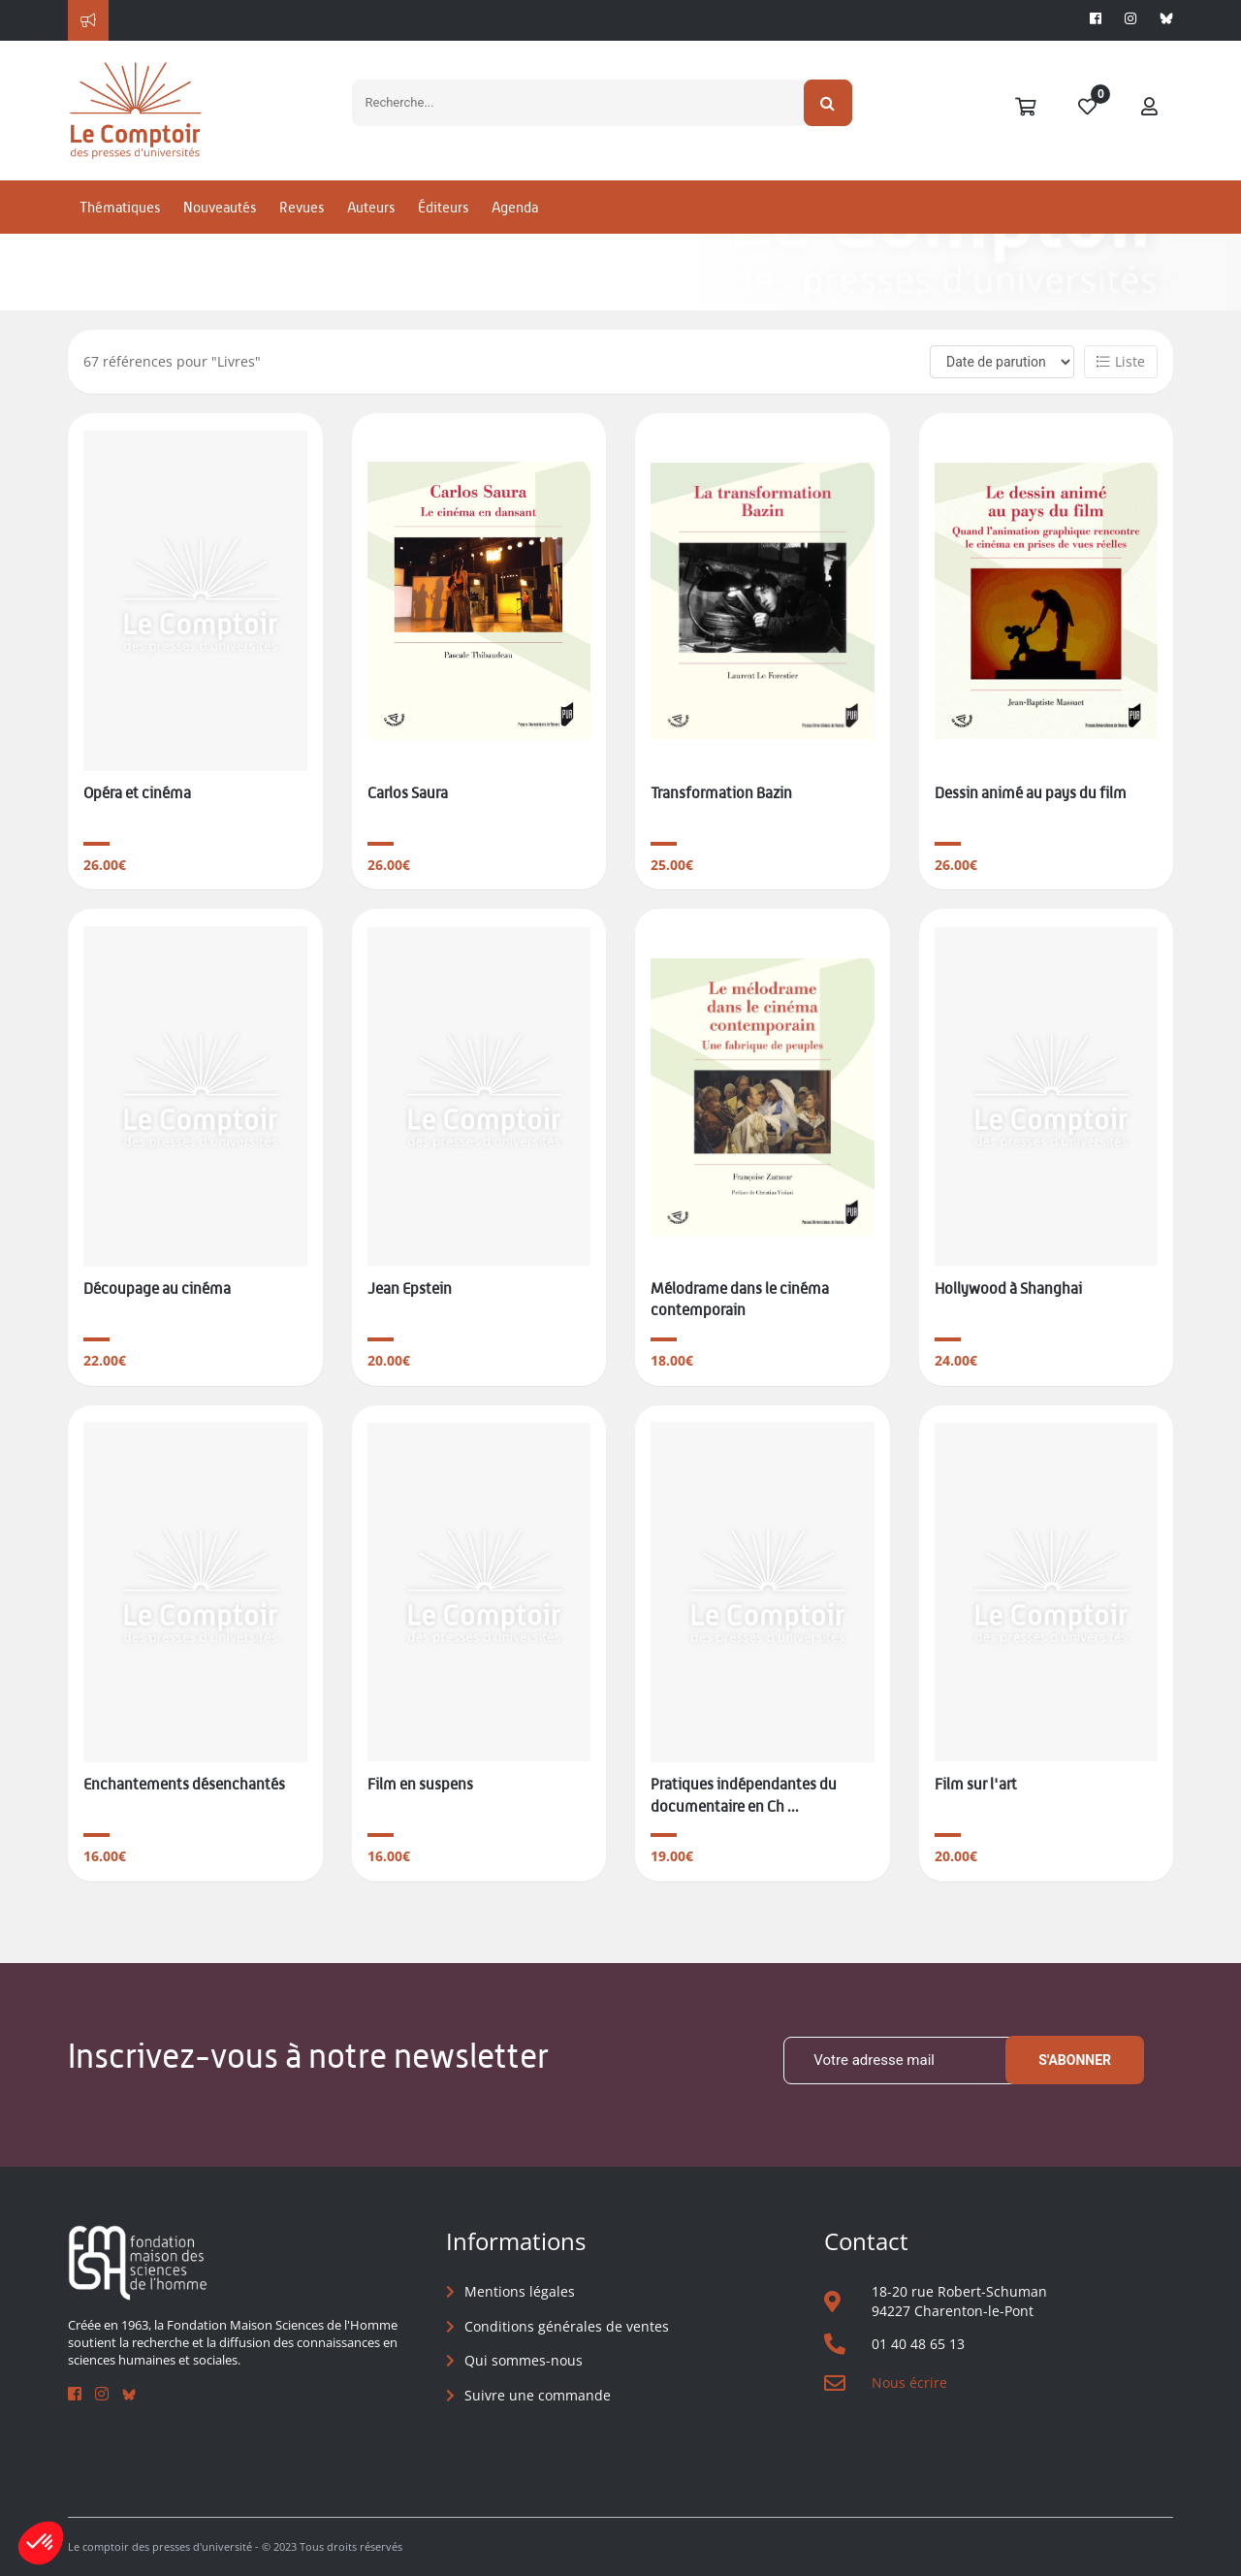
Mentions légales (519, 2291)
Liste (1121, 361)
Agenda (515, 207)
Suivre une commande (537, 2395)
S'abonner (1074, 2060)
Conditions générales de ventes (566, 2326)
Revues (301, 207)
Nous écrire (909, 2382)
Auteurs (371, 207)
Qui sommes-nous (523, 2360)
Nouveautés (219, 207)
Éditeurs (443, 207)
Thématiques (120, 207)
